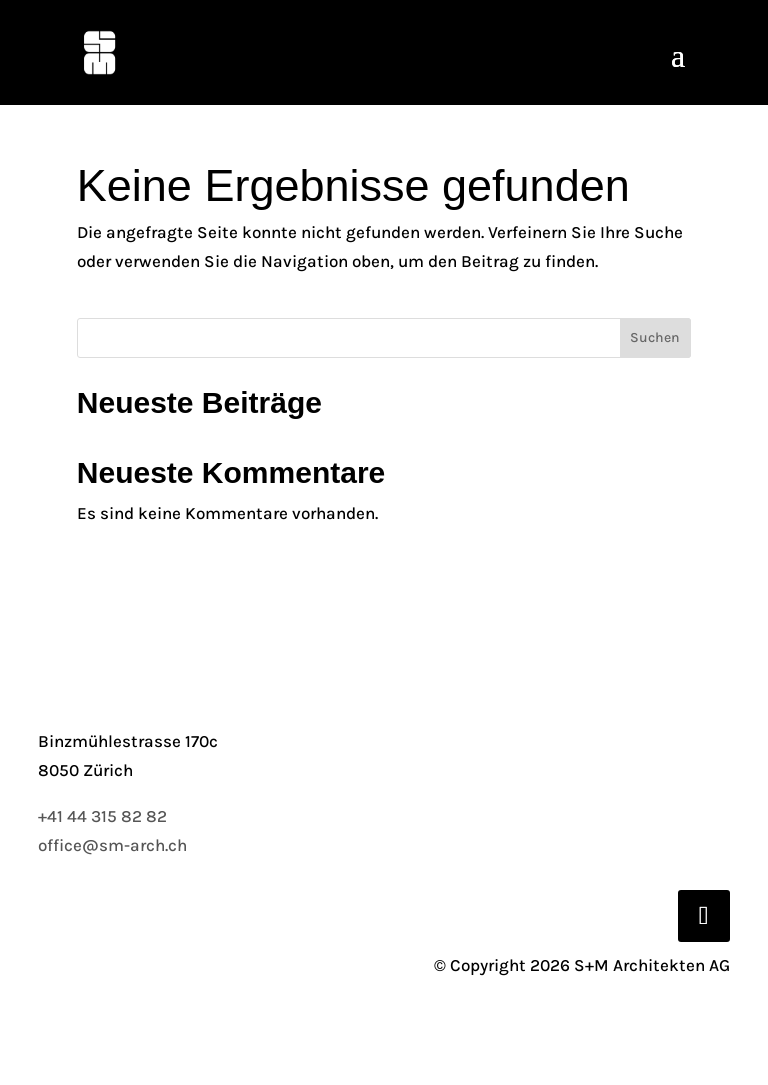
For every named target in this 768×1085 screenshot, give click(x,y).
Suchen (655, 337)
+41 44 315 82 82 (102, 816)
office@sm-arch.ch (112, 845)
